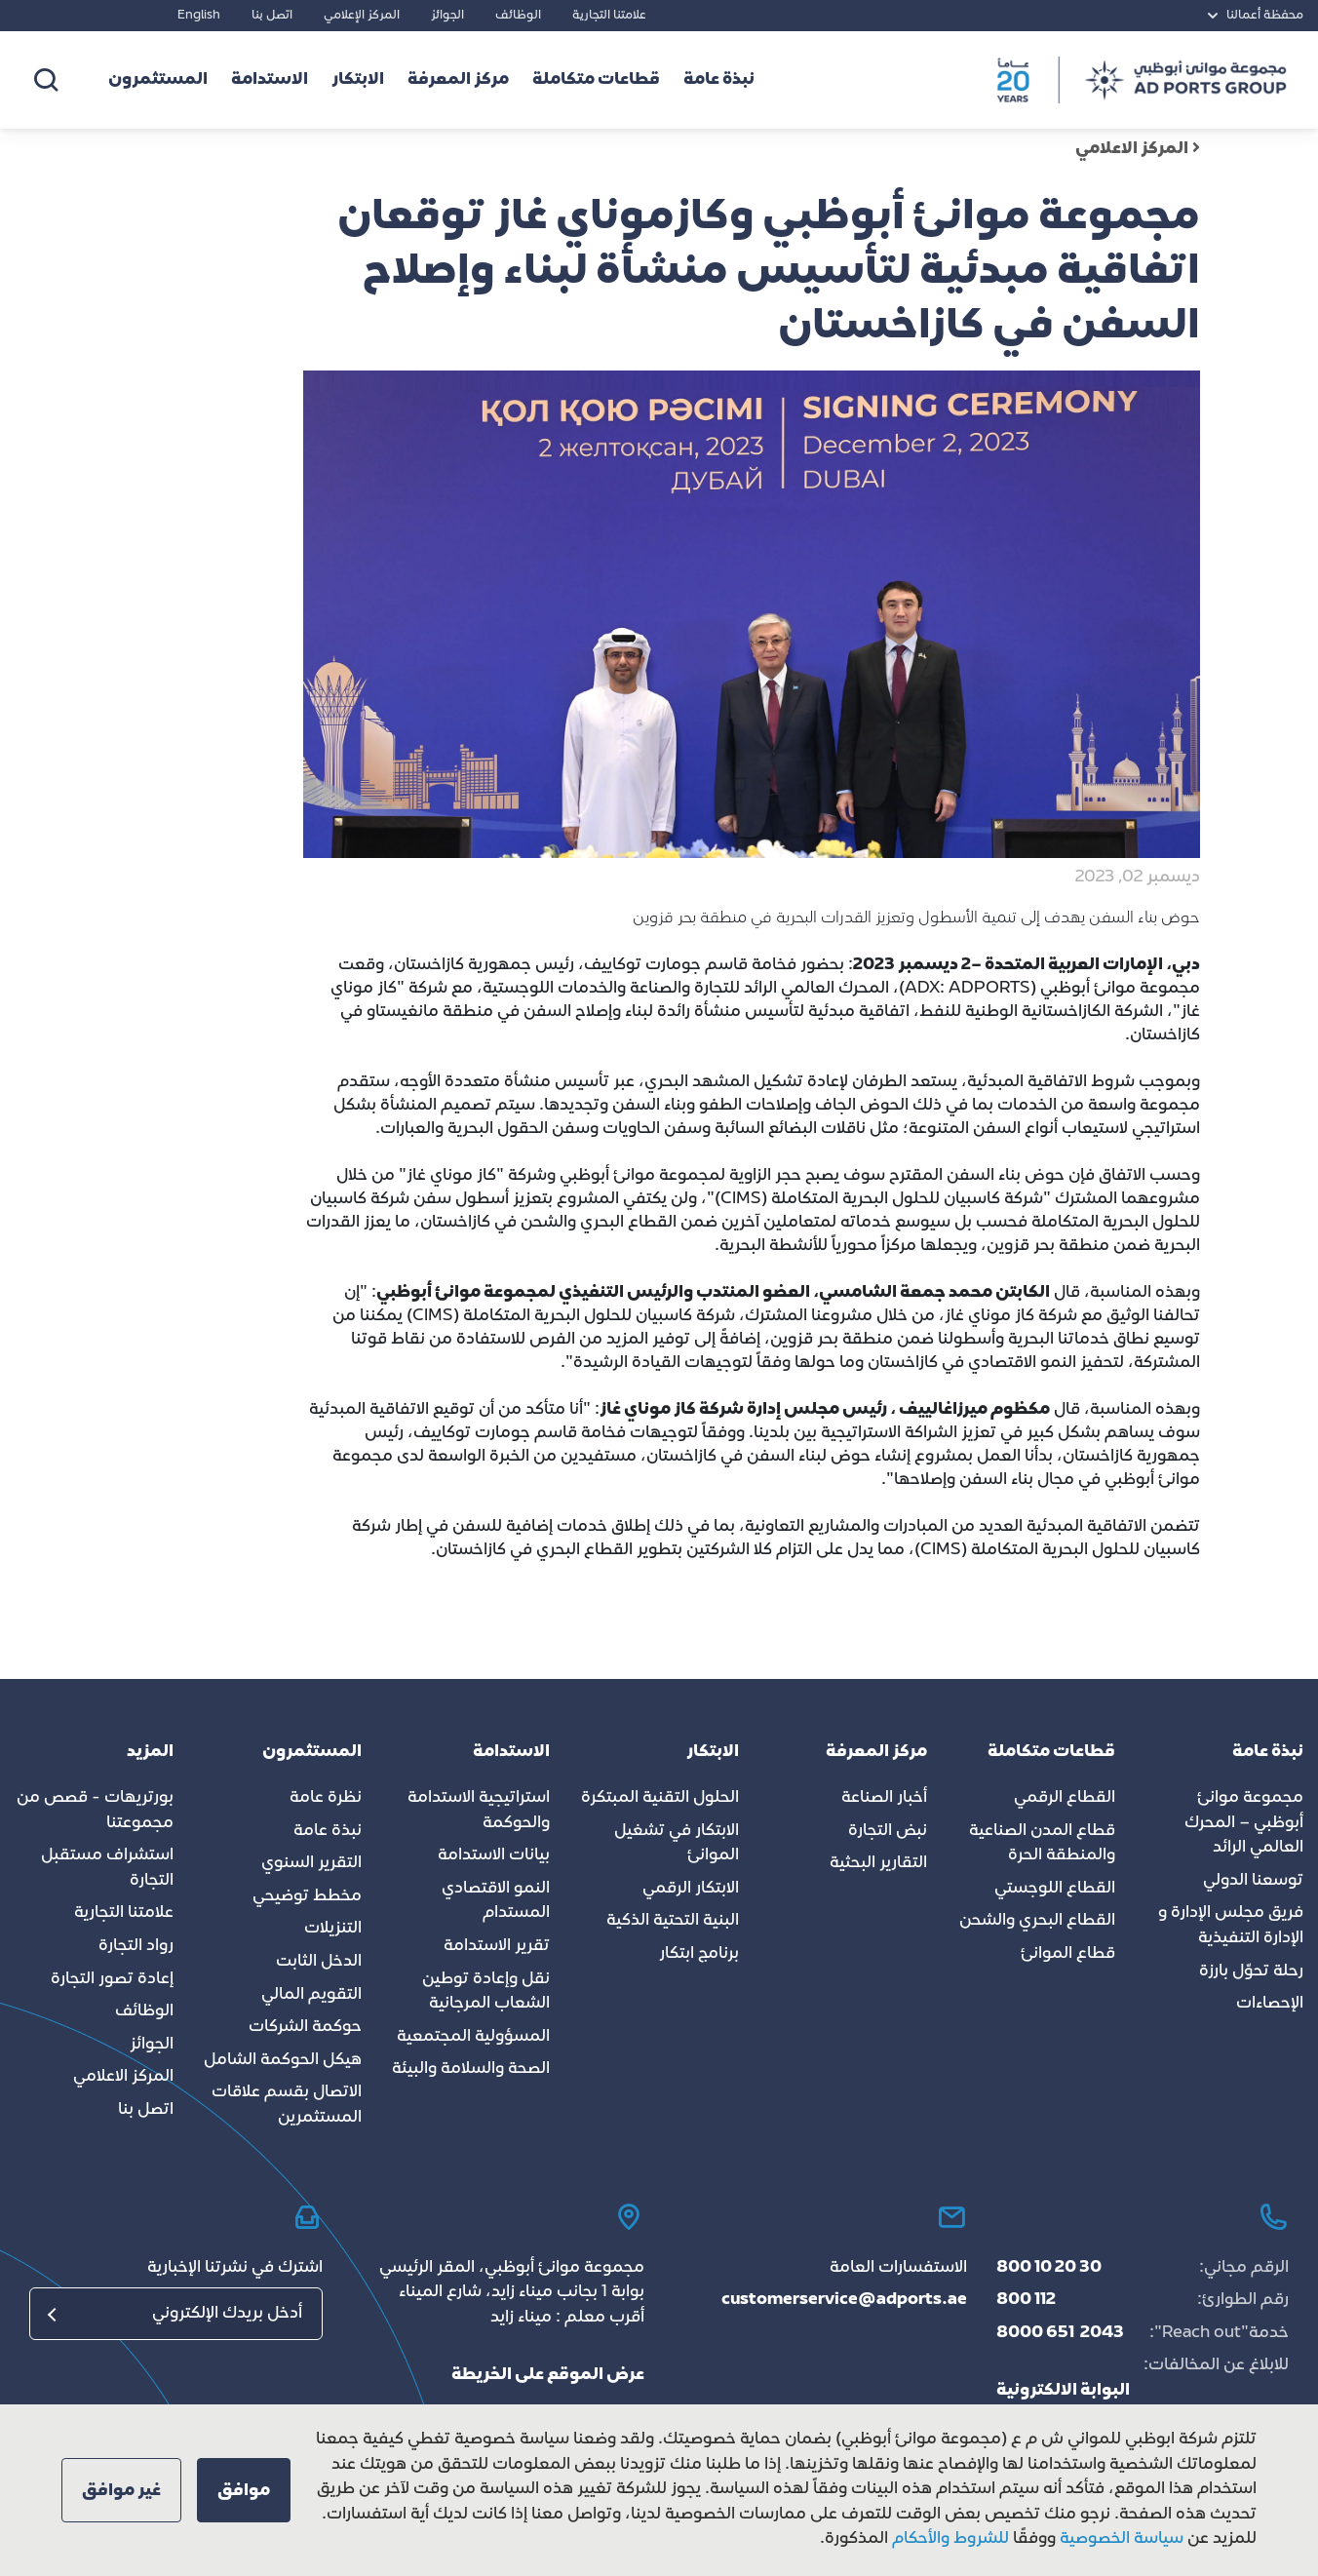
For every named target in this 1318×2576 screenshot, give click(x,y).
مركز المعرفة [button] (458, 80)
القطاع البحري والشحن (1037, 1920)
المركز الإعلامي (362, 15)
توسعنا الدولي (1253, 1881)
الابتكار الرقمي (690, 1888)
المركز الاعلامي (1137, 149)
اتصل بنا (272, 15)
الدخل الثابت (319, 1961)
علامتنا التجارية (609, 15)
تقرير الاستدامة (497, 1946)
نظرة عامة (326, 1798)
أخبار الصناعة (884, 1798)
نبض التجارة (887, 1831)
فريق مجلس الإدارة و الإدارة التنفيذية (1230, 1925)
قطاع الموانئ (1068, 1954)
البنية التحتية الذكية (672, 1920)
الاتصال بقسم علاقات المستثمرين (287, 2105)
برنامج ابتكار (699, 1954)
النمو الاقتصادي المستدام (496, 1901)
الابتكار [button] (357, 80)
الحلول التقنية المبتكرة (660, 1798)
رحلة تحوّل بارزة (1251, 1971)
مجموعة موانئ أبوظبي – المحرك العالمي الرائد (1243, 1822)
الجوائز (447, 15)
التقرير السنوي (311, 1863)
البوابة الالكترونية (1063, 2390)
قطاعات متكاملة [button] (596, 80)
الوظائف (518, 15)
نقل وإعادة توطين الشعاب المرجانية (486, 1992)
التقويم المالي (311, 1995)
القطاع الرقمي (1064, 1798)
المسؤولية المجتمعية (473, 2037)
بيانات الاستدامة (494, 1855)
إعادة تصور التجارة (112, 1979)
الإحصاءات (1269, 2003)
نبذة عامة (327, 1831)
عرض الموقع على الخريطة (547, 2375)
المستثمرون (158, 80)
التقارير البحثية (878, 1863)
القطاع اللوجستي (1054, 1888)
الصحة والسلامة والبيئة (471, 2069)
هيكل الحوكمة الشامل (283, 2060)
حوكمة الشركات (305, 2027)
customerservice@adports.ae (844, 2300)
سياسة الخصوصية (1119, 2539)
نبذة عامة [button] (719, 80)
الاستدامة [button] (269, 80)
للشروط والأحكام (950, 2539)
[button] (244, 2490)
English (198, 15)
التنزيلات (333, 1928)
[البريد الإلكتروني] (176, 2313)
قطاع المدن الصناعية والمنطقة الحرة (1042, 1843)
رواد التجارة (136, 1946)
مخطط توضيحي (307, 1896)
